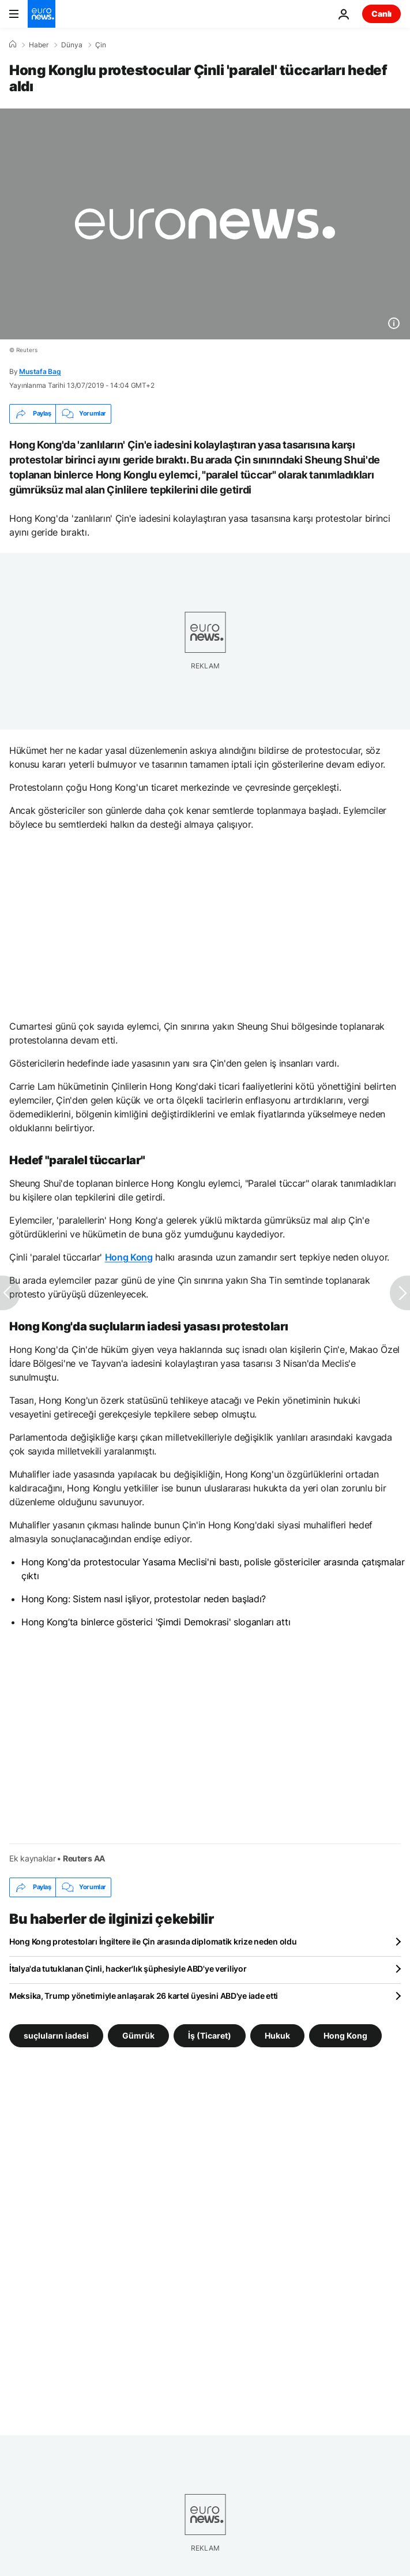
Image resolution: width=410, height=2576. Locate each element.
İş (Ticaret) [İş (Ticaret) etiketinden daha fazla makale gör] (209, 2035)
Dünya (71, 45)
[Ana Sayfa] (12, 44)
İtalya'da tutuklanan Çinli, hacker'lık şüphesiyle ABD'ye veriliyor (128, 1968)
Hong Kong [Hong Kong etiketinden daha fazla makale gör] (345, 2035)
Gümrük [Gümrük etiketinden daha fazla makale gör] (138, 2035)
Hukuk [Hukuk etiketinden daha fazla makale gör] (277, 2035)
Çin (100, 45)
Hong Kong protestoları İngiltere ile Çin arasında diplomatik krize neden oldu (152, 1941)
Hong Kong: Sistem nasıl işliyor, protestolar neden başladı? (143, 1599)
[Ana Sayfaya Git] (41, 14)
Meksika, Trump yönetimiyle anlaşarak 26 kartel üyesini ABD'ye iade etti (143, 1996)
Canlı (381, 13)
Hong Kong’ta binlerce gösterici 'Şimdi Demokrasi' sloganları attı (155, 1622)
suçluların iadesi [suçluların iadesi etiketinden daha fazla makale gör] (56, 2035)
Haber (38, 45)
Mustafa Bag (40, 371)
